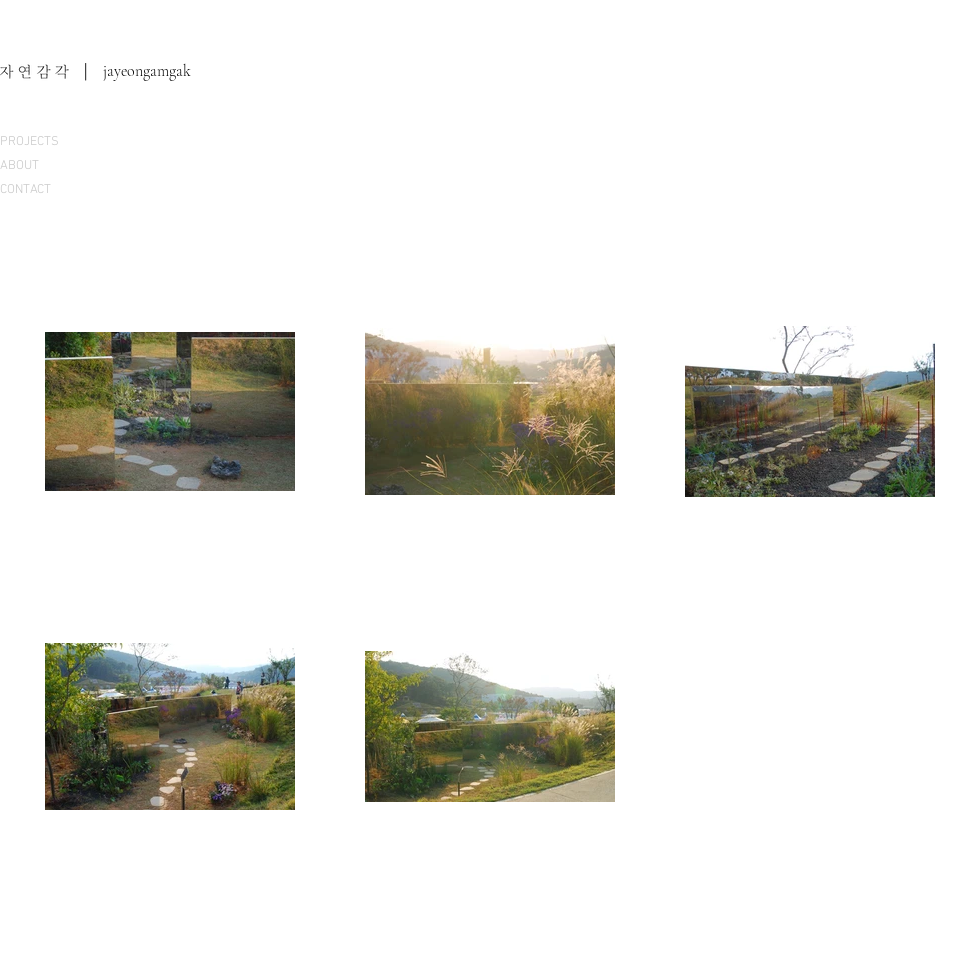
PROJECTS (29, 142)
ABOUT (19, 166)
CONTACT (25, 190)
